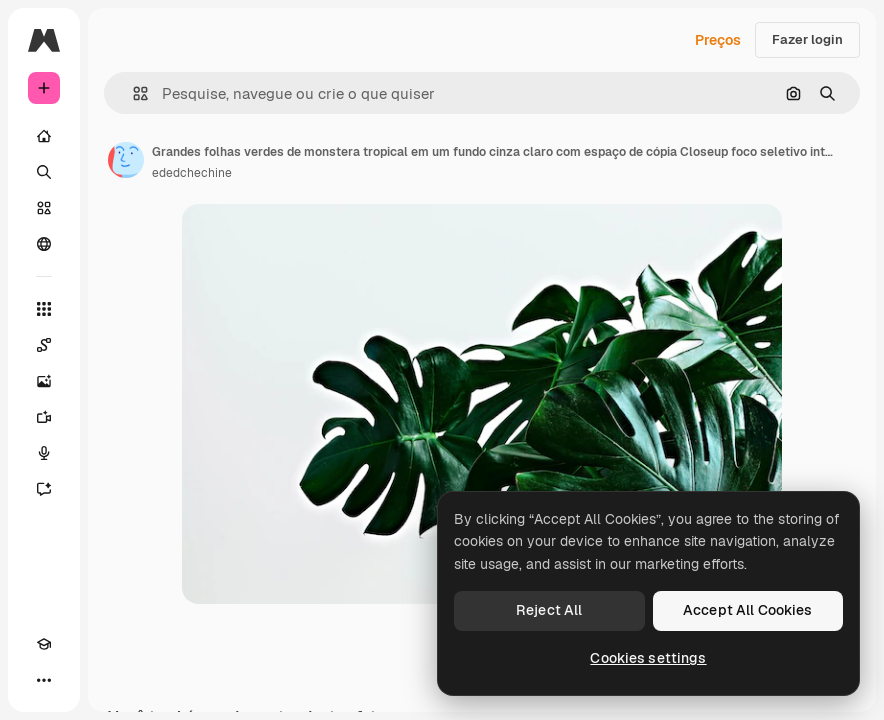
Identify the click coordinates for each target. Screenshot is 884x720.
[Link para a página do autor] (126, 160)
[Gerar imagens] (44, 381)
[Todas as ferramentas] (44, 309)
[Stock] (44, 208)
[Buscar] (44, 172)
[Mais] (44, 680)
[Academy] (44, 644)
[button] (132, 93)
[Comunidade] (44, 244)
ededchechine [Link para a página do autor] (192, 173)
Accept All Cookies (748, 610)
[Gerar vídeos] (44, 417)
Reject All (549, 610)
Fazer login (807, 39)
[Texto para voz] (44, 453)
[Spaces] (44, 345)
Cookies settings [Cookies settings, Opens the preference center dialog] (648, 658)
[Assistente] (44, 489)
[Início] (44, 136)
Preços (718, 40)
